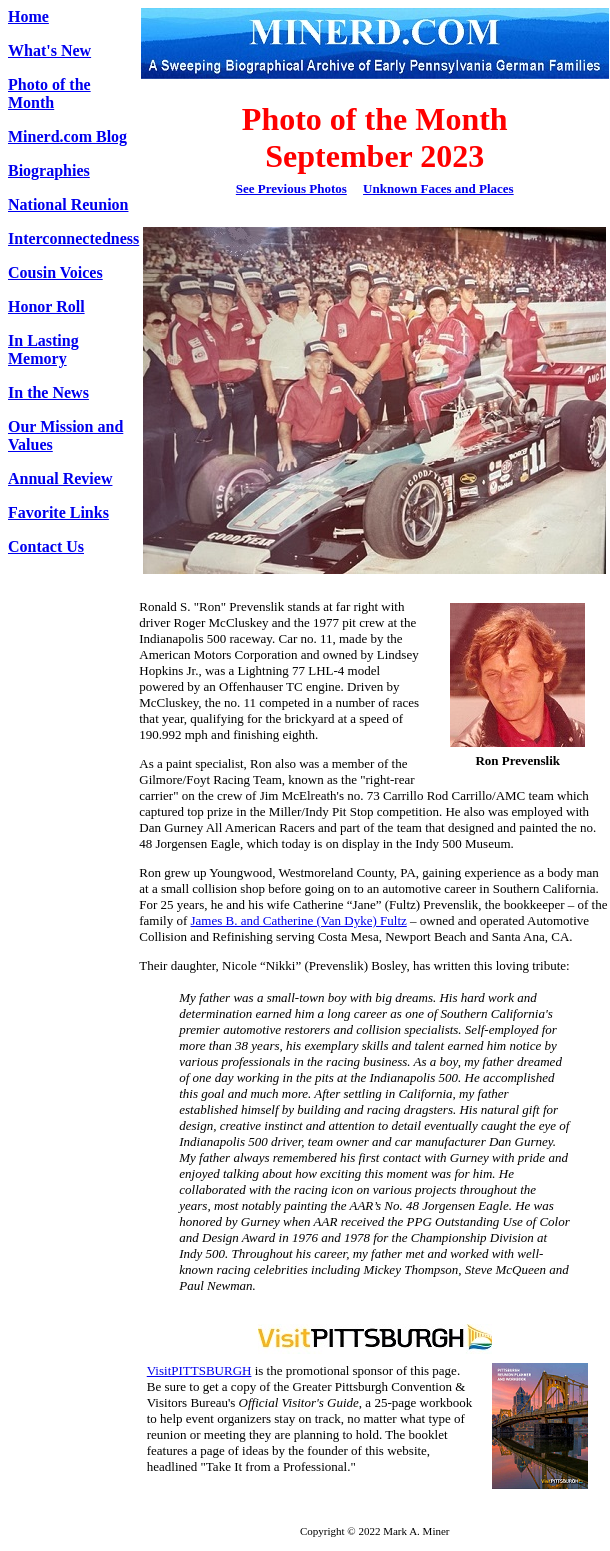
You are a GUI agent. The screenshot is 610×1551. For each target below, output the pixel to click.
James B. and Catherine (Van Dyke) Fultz (299, 920)
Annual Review (60, 478)
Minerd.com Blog (67, 136)
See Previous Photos (291, 188)
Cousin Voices (55, 272)
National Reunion (68, 204)
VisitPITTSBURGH (199, 1370)
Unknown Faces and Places (438, 188)
